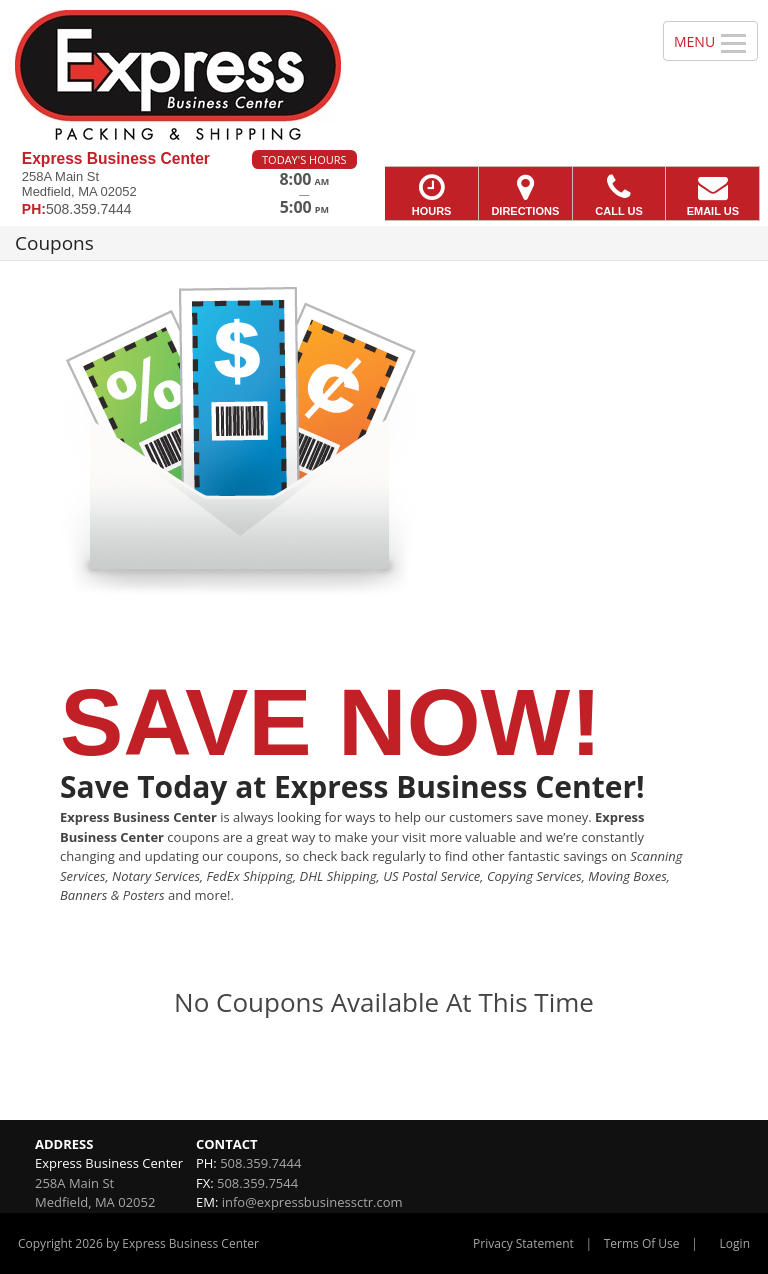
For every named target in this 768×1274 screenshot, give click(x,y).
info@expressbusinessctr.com (312, 1202)
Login (735, 1243)
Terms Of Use (642, 1243)
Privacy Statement (523, 1243)
